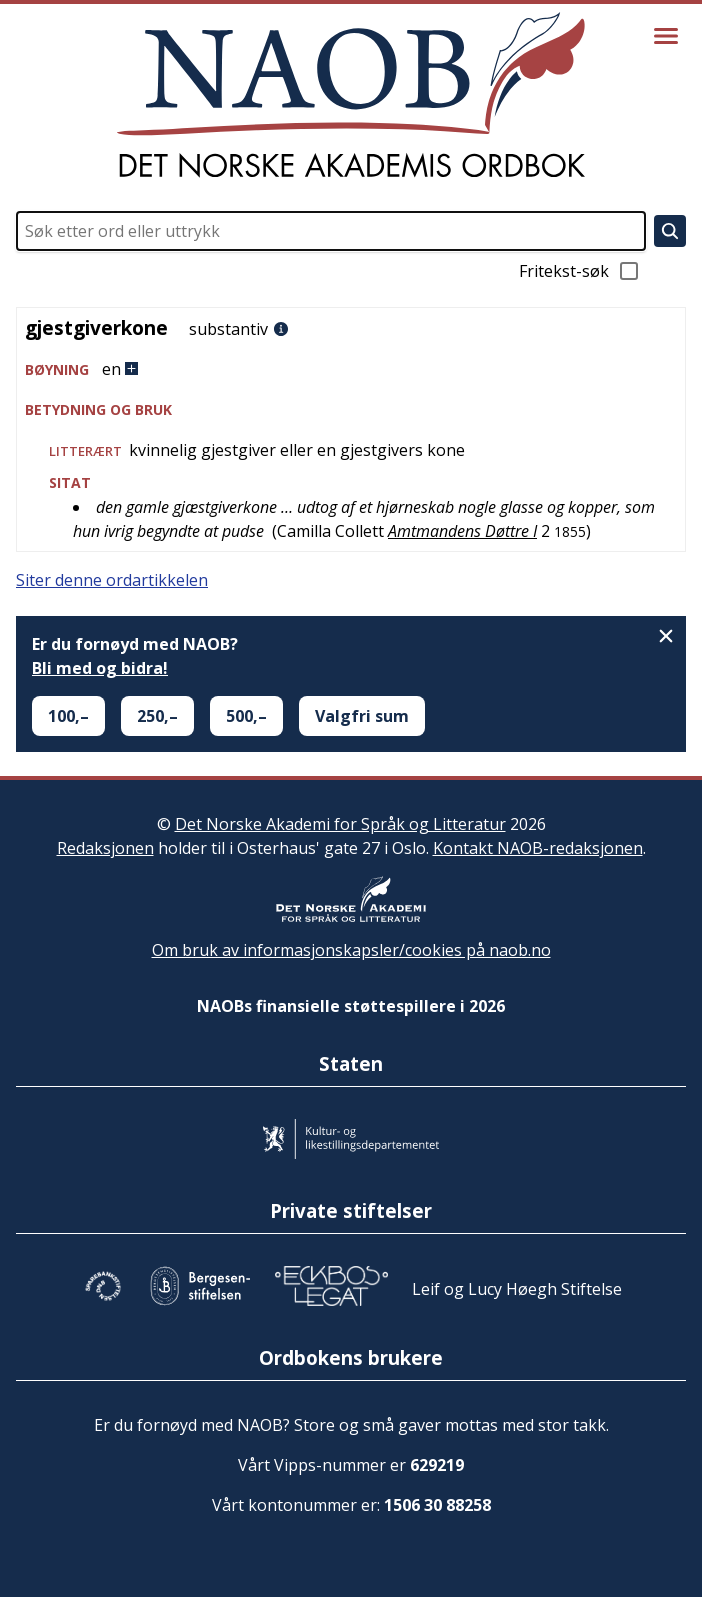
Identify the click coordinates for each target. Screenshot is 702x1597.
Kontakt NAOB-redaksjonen (538, 848)
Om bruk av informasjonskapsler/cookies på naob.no (351, 950)
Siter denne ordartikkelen (112, 580)
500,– (246, 716)
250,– (157, 716)
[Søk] (670, 231)
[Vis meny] (666, 36)
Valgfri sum (362, 716)
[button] (351, 369)
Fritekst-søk (580, 271)
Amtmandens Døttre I (462, 531)
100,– (68, 716)
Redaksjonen (105, 848)
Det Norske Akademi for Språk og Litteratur (340, 824)
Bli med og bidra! (100, 668)
